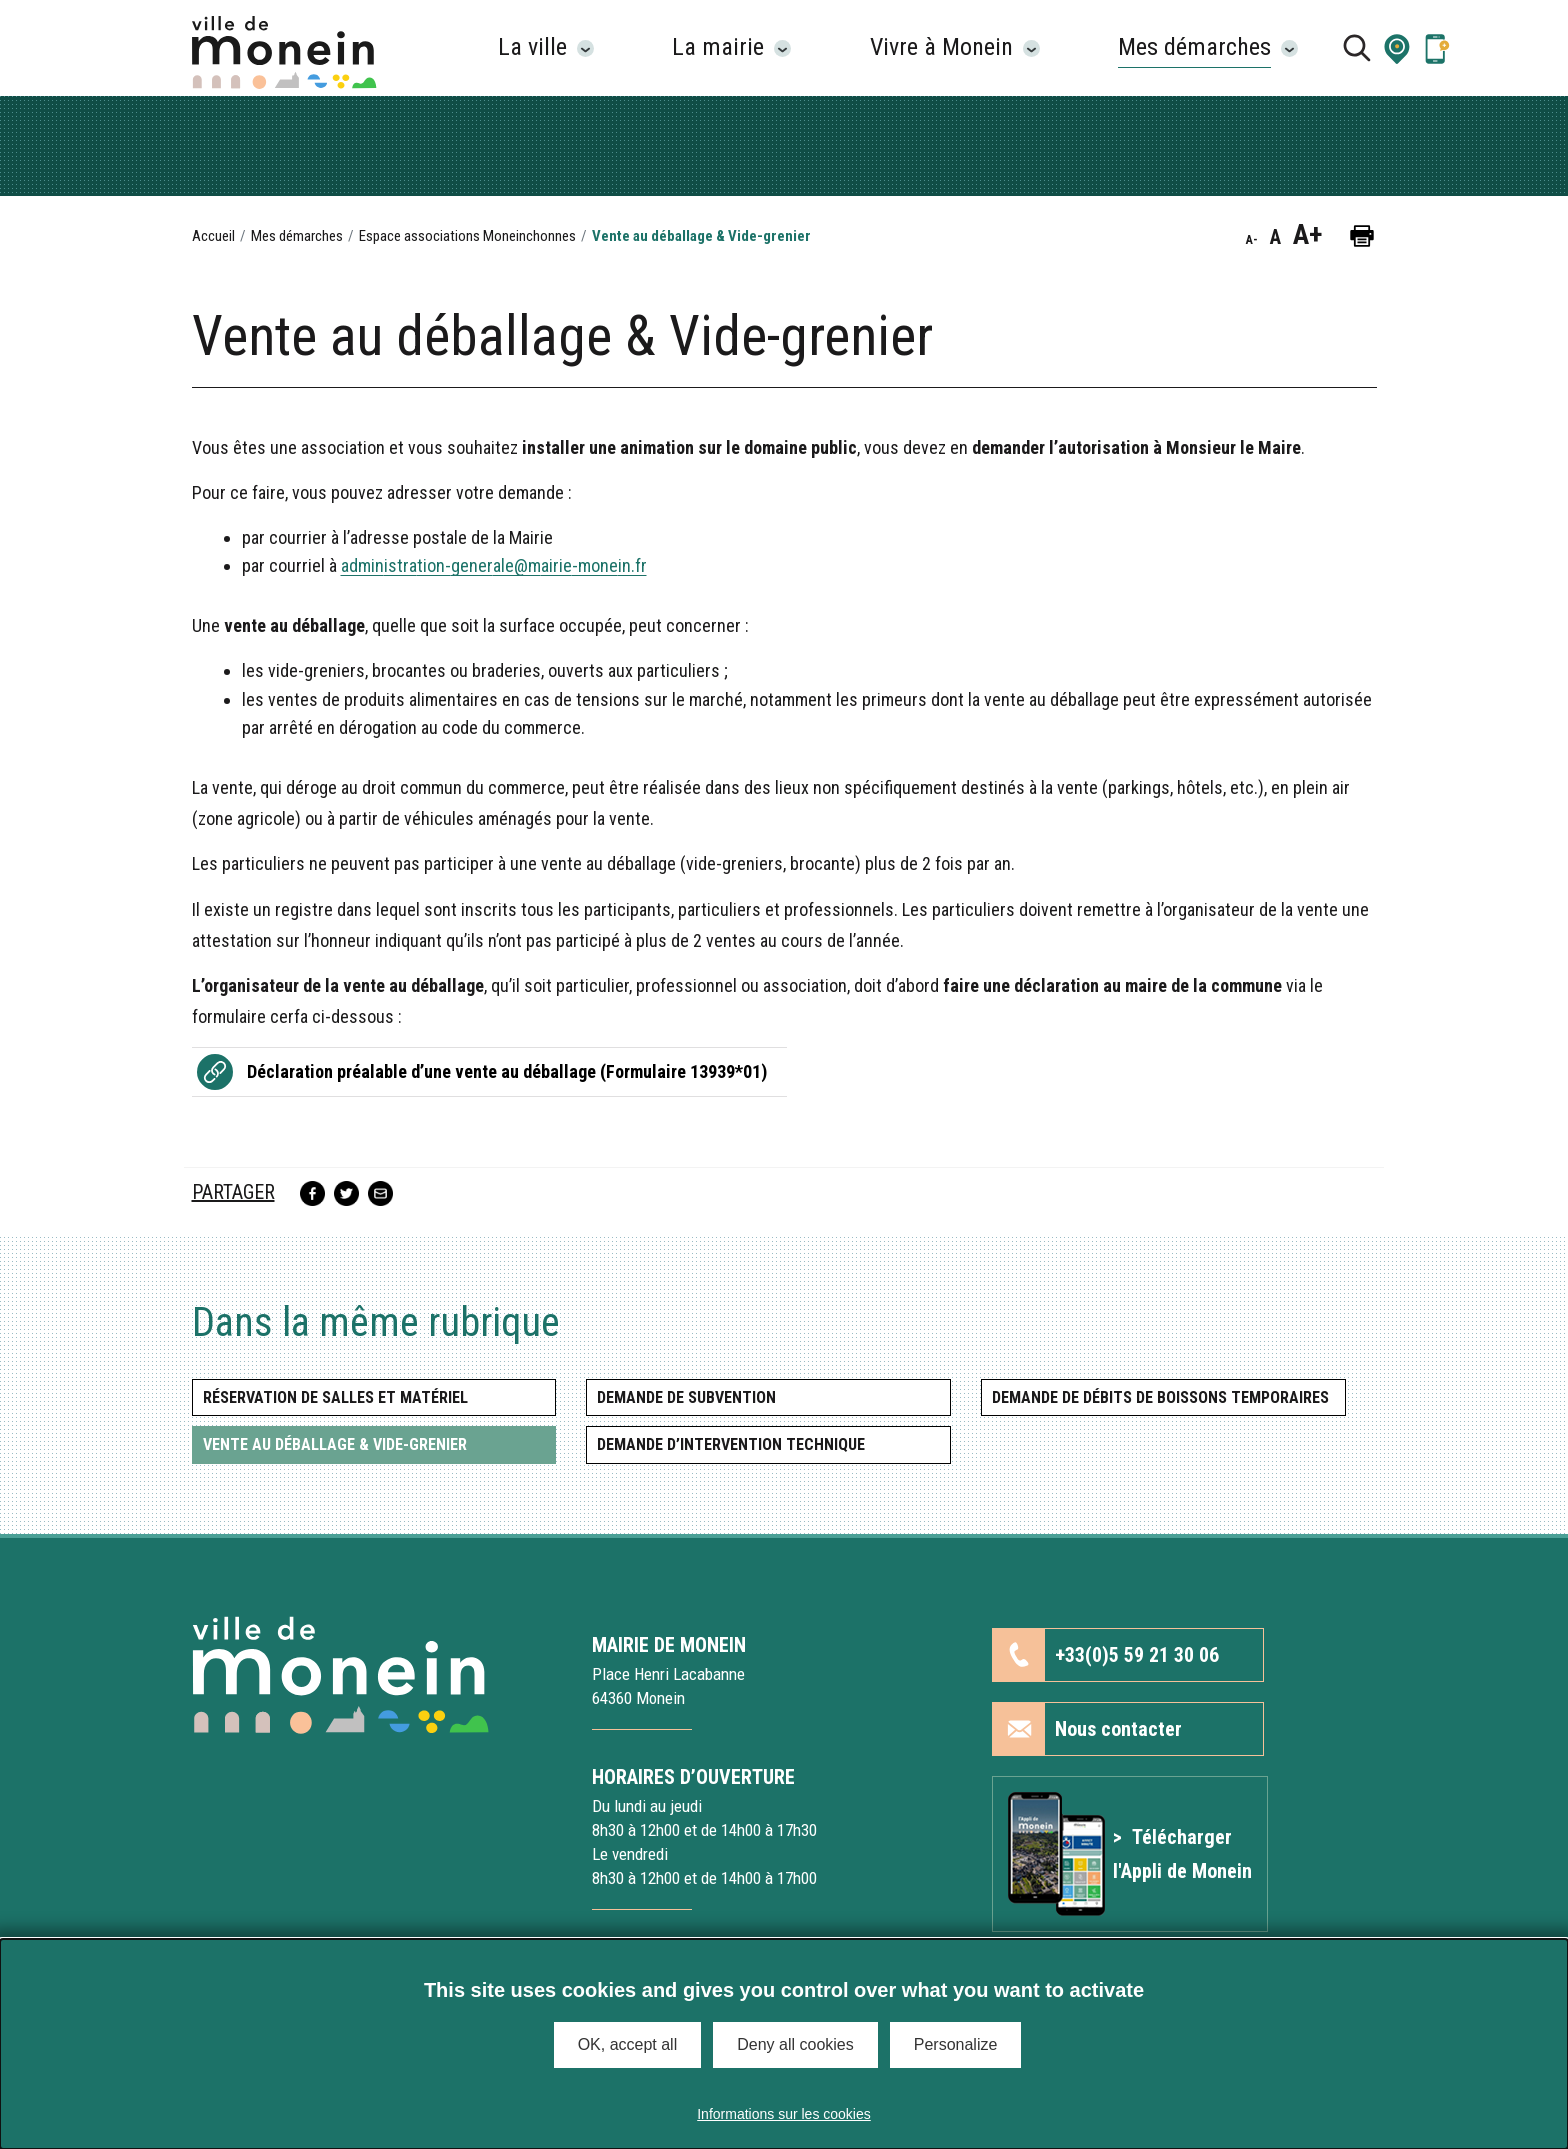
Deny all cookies (795, 2044)
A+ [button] (1307, 235)
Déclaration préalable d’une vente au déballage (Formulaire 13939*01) (507, 1071)
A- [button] (1252, 240)
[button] (1397, 47)
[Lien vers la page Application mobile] (1437, 47)
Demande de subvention (686, 1397)
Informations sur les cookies (784, 2114)
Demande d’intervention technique (731, 1444)
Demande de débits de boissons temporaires (1160, 1397)
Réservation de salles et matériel (335, 1397)
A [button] (1275, 237)
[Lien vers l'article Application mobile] (1130, 1854)
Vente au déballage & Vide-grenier (335, 1444)
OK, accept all (628, 2044)
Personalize (956, 2044)
